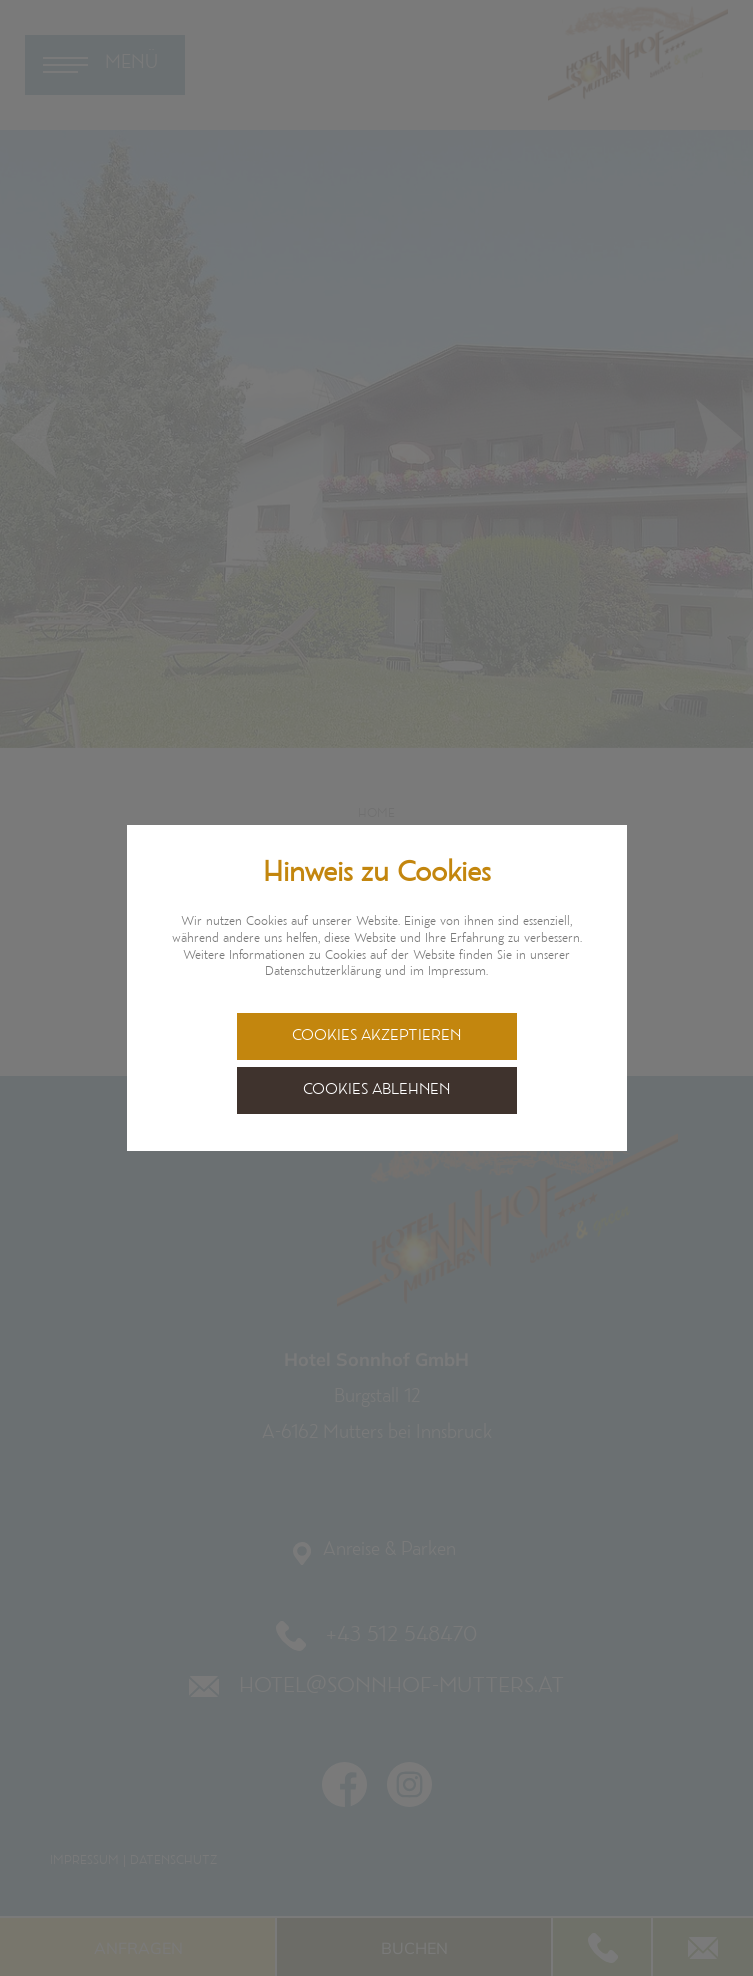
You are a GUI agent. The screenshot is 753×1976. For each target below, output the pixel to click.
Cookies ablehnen (376, 1090)
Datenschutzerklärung (323, 972)
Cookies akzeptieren (376, 1036)
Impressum (457, 972)
